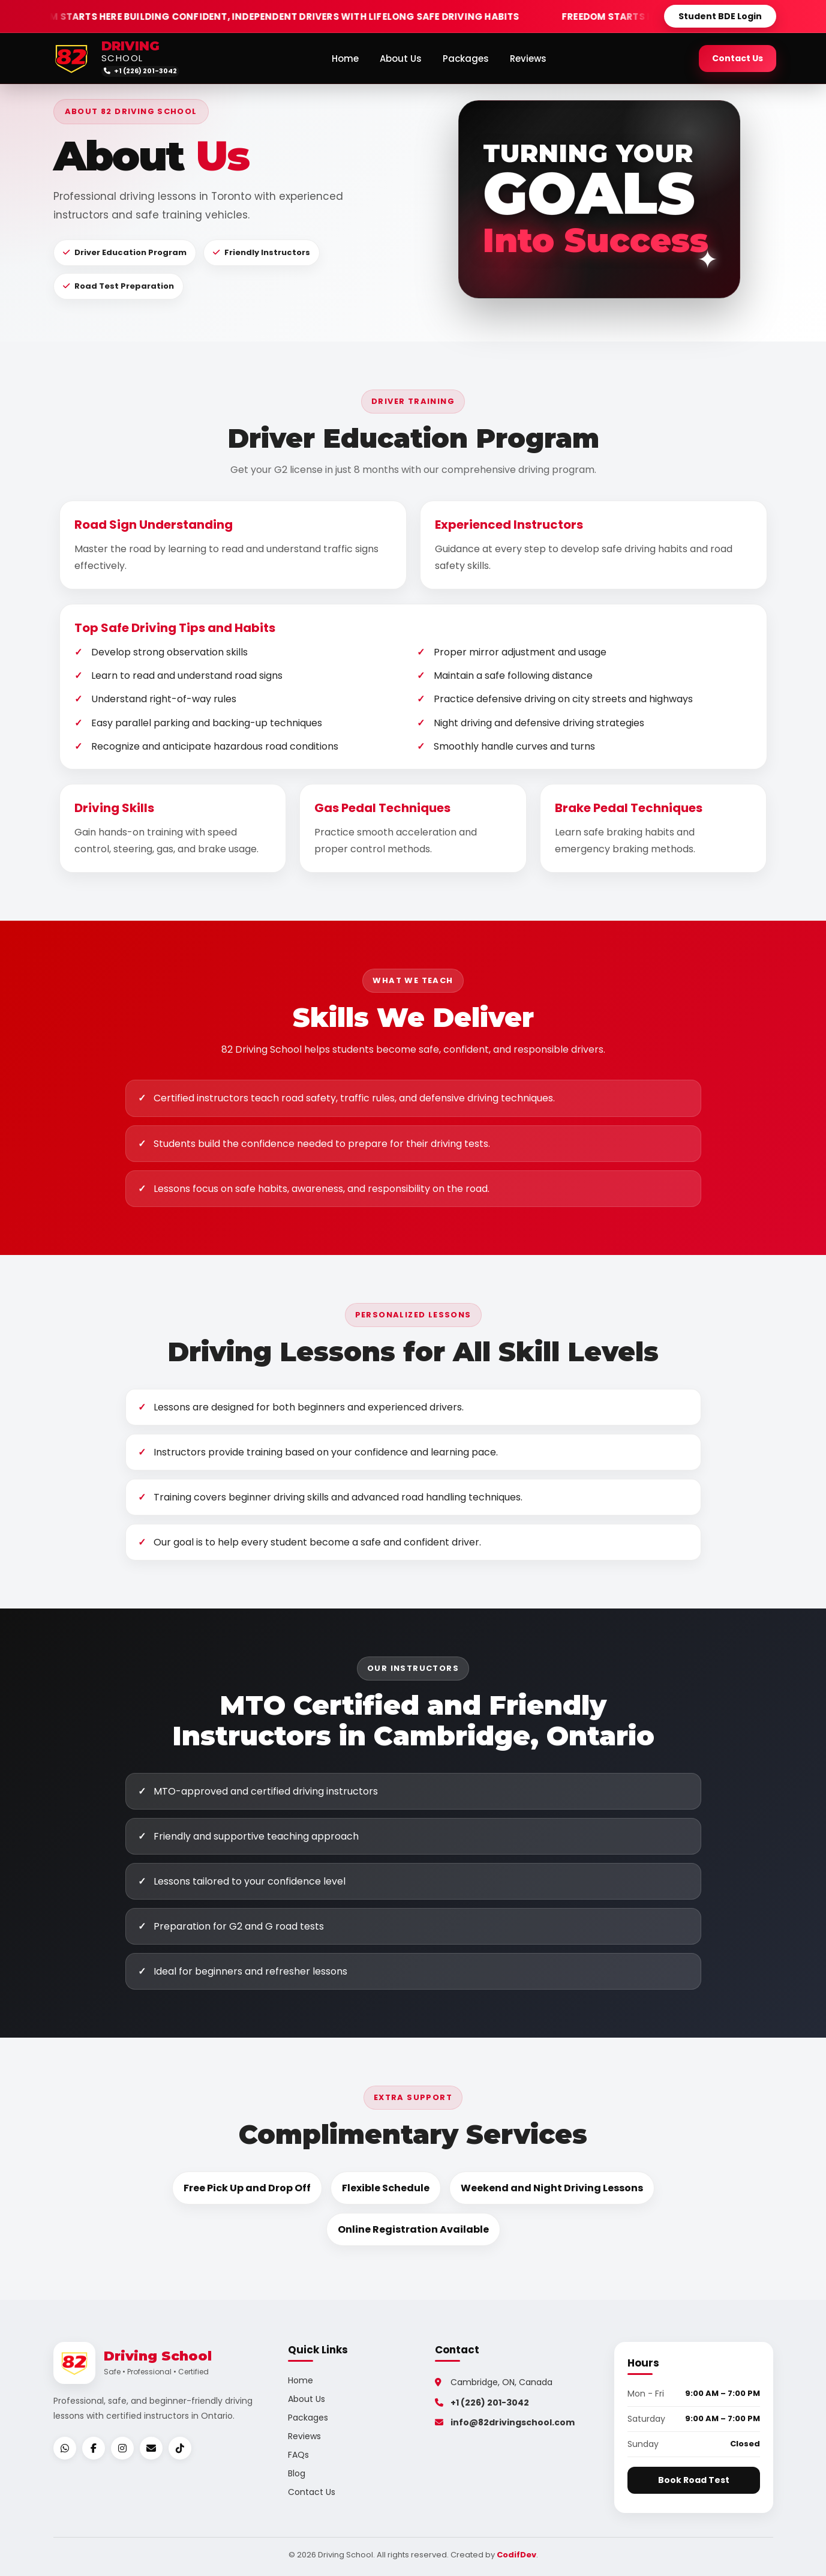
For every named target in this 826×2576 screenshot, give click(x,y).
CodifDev (516, 2554)
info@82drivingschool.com (505, 2422)
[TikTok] (180, 2448)
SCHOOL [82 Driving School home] (122, 59)
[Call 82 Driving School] (141, 71)
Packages (467, 58)
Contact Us (737, 58)
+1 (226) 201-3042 (482, 2403)
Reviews (529, 58)
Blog (296, 2473)
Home (346, 58)
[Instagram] (122, 2448)
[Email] (151, 2448)
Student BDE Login (720, 16)
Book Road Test (693, 2480)
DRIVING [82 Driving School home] (130, 47)
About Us (402, 58)
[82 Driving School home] (71, 58)
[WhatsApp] (64, 2448)
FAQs (298, 2455)
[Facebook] (93, 2448)
